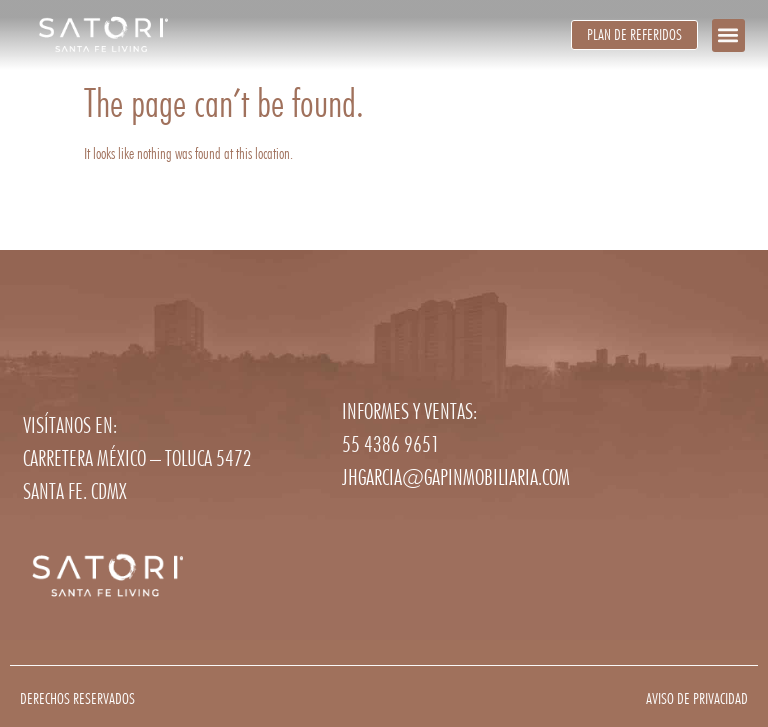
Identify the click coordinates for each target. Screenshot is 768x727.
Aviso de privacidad (697, 698)
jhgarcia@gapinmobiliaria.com (456, 477)
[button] (728, 35)
